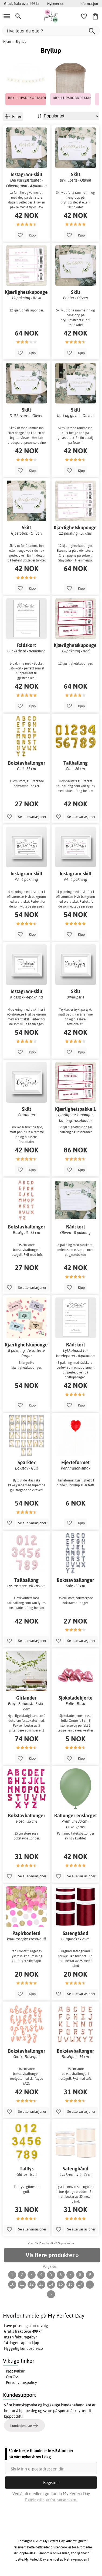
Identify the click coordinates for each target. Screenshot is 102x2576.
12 (31, 2284)
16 (70, 2284)
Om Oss (12, 2376)
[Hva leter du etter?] (51, 31)
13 (41, 2284)
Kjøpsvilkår (15, 2371)
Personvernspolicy (21, 2382)
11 (22, 2284)
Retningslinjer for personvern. (51, 2499)
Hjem (7, 42)
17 (80, 2284)
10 (12, 2284)
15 (61, 2284)
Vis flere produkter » (52, 2255)
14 (51, 2284)
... (90, 2284)
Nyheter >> (55, 3)
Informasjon (89, 3)
